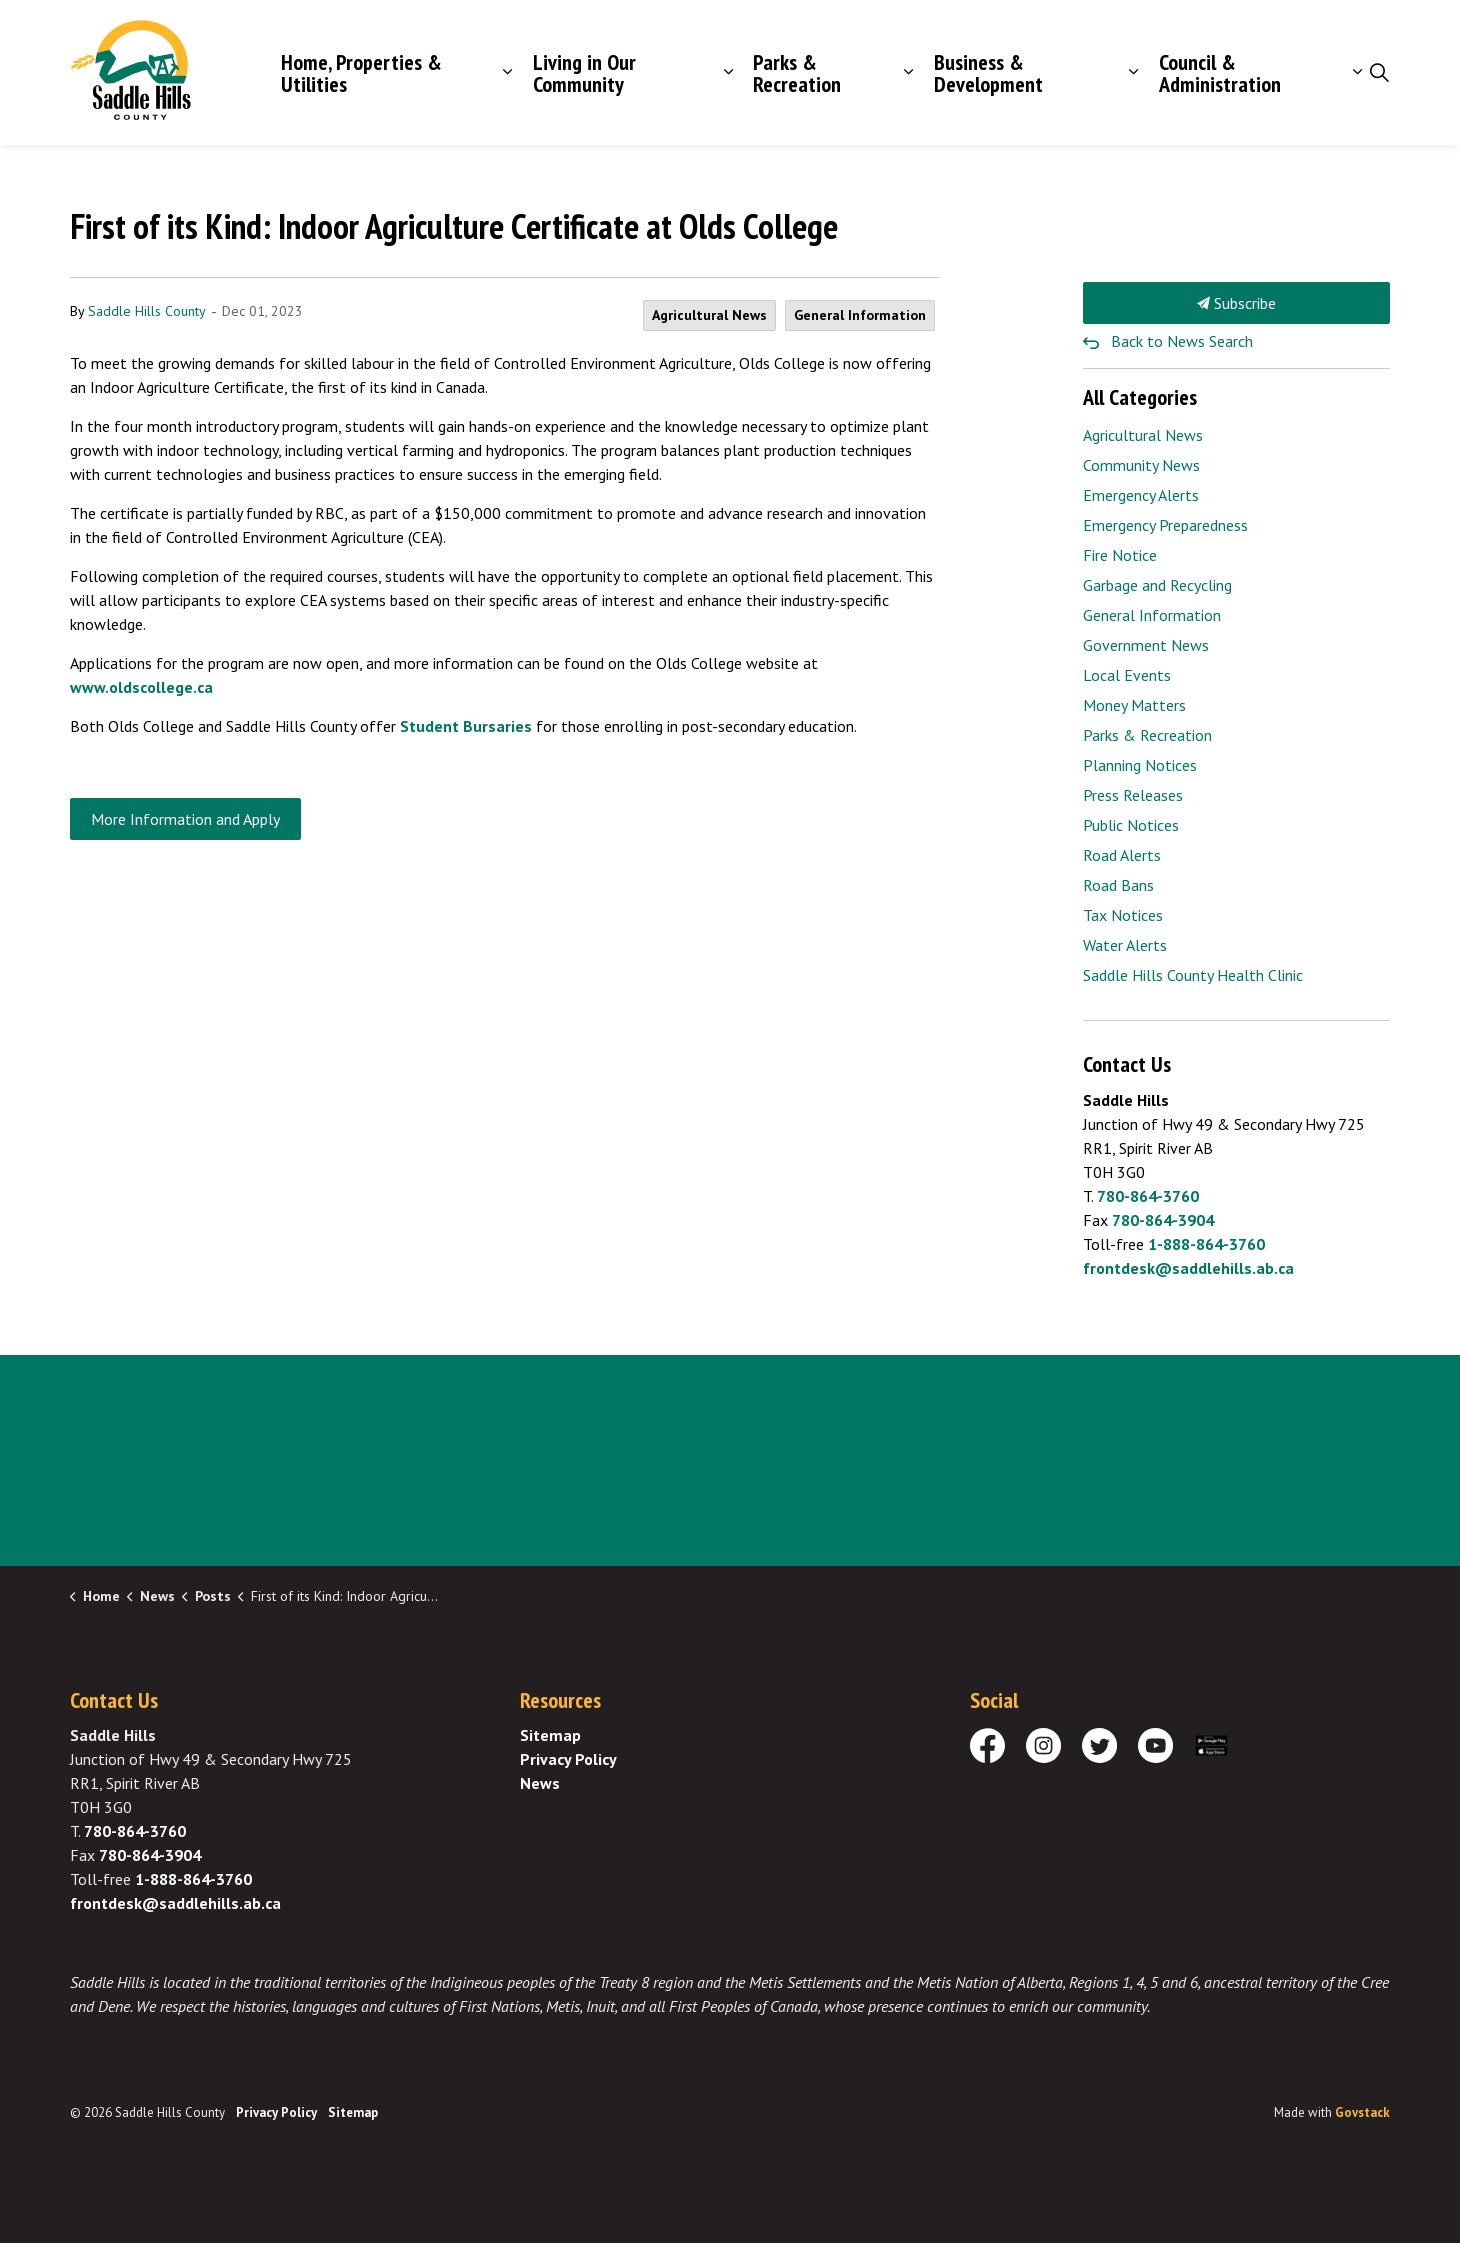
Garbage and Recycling (1157, 585)
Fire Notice (1120, 555)
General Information (860, 315)
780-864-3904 (1163, 1220)
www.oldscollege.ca (141, 687)
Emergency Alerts (1141, 495)
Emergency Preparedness (1165, 525)
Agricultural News (709, 315)
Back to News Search (1182, 341)
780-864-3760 (1148, 1196)
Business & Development (988, 73)
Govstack (1362, 2112)
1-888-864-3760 (1206, 1244)
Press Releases (1133, 795)
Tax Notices (1123, 915)
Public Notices (1131, 825)
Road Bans (1118, 885)
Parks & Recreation (797, 73)
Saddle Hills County (147, 311)
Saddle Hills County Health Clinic (1193, 975)
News (540, 1783)
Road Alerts (1122, 855)
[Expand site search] (1379, 73)
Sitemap (550, 1735)
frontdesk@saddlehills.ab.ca (1188, 1268)
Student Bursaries (466, 726)
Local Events (1127, 675)
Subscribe (1237, 303)
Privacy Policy (568, 1759)
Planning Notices (1140, 765)
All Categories (1140, 397)
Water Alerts (1125, 945)
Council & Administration (1220, 73)
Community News (1141, 465)
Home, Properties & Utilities (361, 73)
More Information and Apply (185, 819)
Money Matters (1134, 705)
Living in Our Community (584, 73)
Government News (1146, 645)
